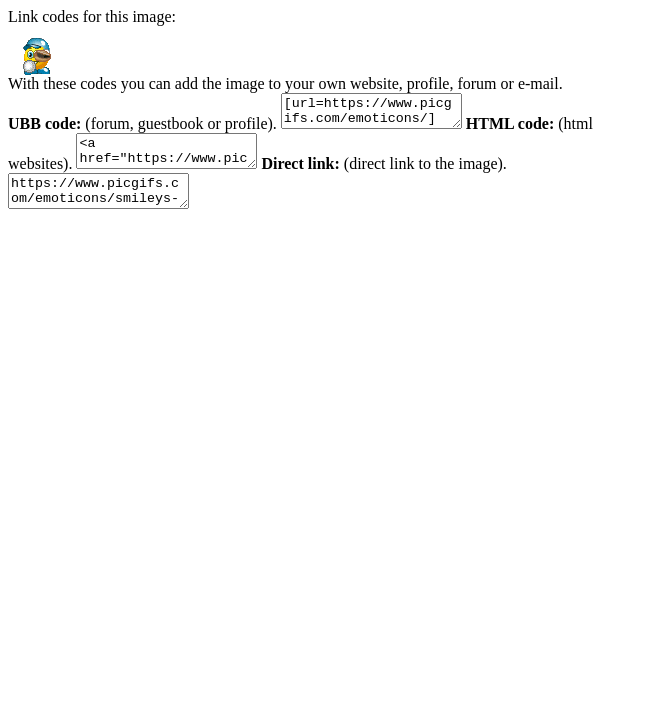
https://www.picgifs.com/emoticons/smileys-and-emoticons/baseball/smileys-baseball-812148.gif (108, 206)
